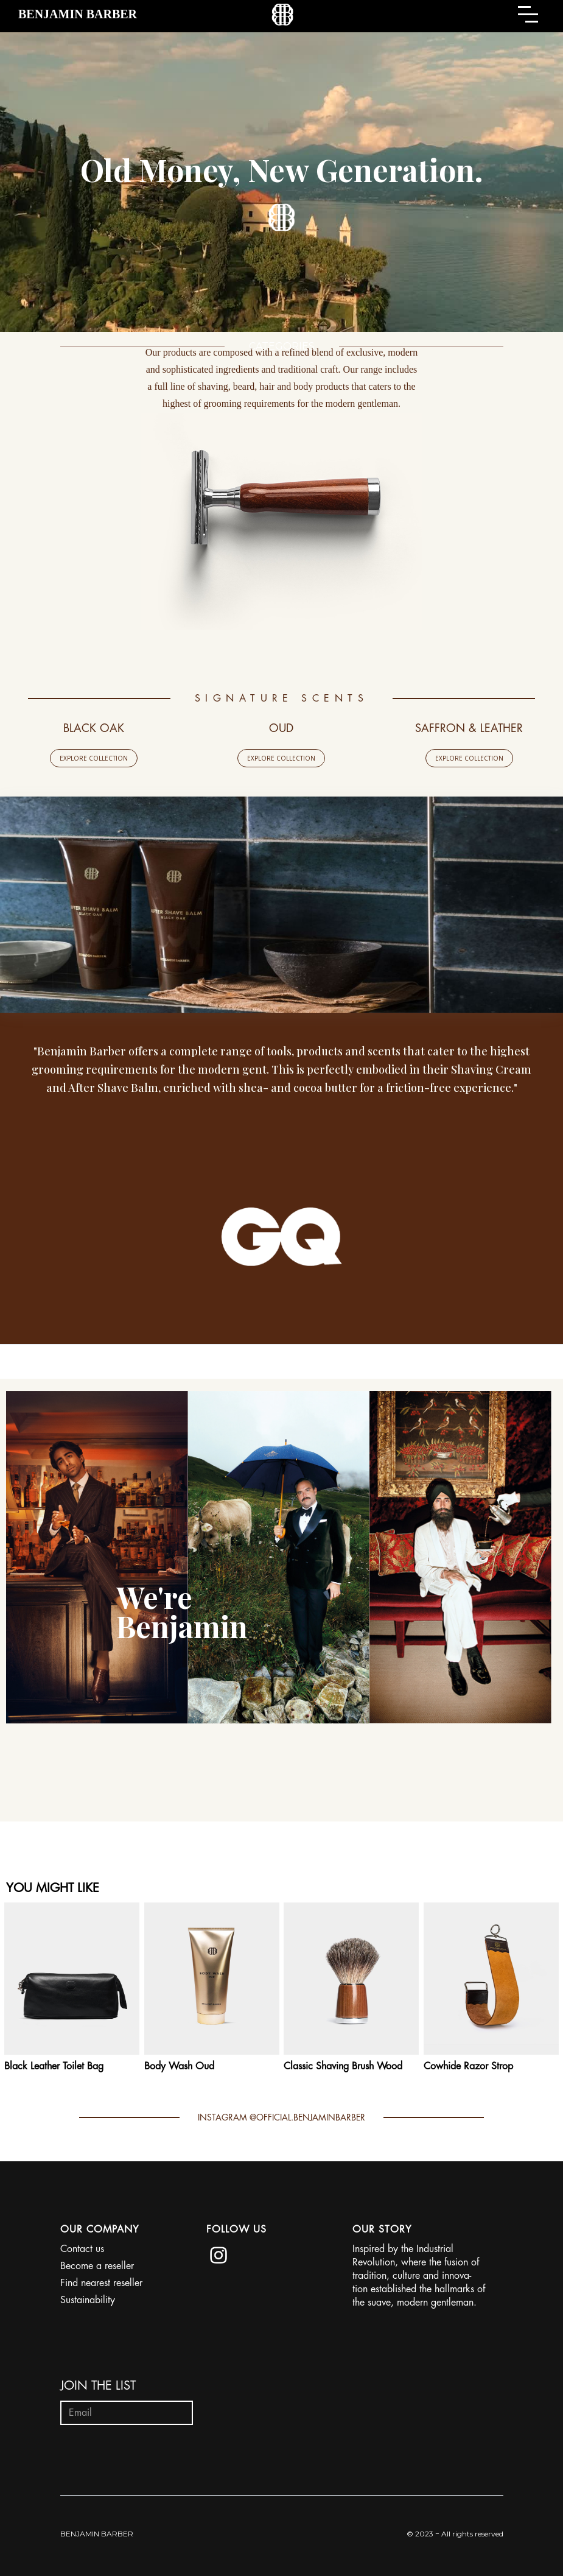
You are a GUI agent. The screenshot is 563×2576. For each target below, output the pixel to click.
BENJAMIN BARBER (96, 2533)
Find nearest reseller (101, 2283)
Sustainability (87, 2300)
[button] (531, 14)
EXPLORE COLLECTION (94, 758)
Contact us (82, 2249)
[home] (77, 14)
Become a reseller (97, 2266)
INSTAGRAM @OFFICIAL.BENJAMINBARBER (281, 2117)
